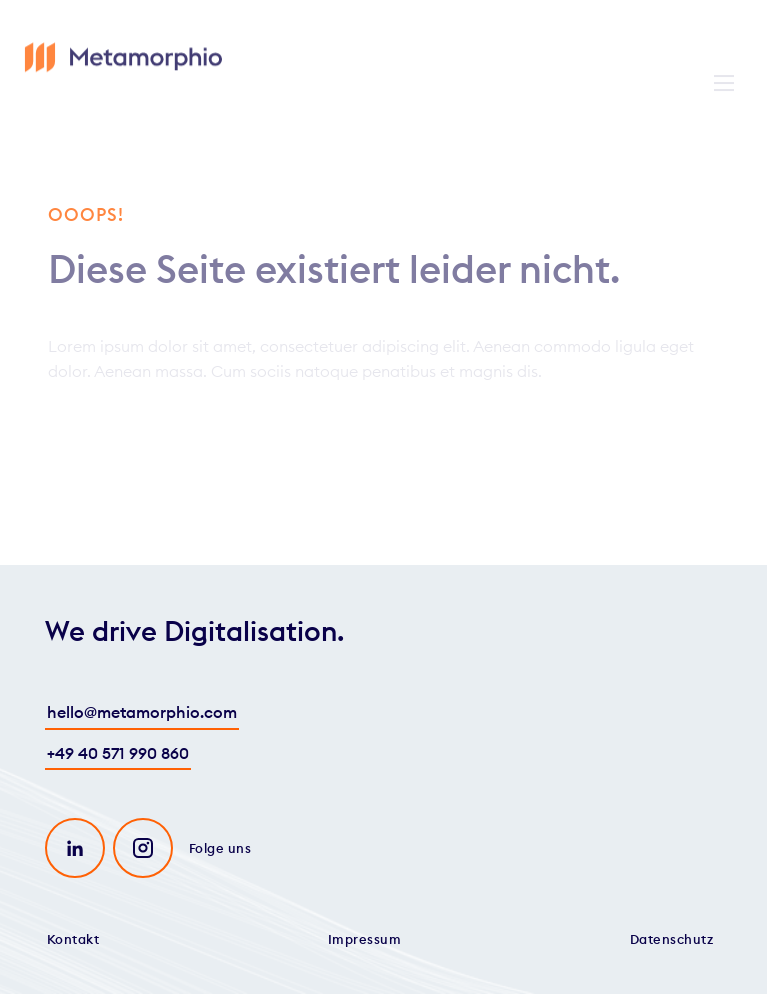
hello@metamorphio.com (142, 712)
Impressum (365, 939)
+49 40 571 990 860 (118, 753)
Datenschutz (672, 939)
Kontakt (73, 939)
